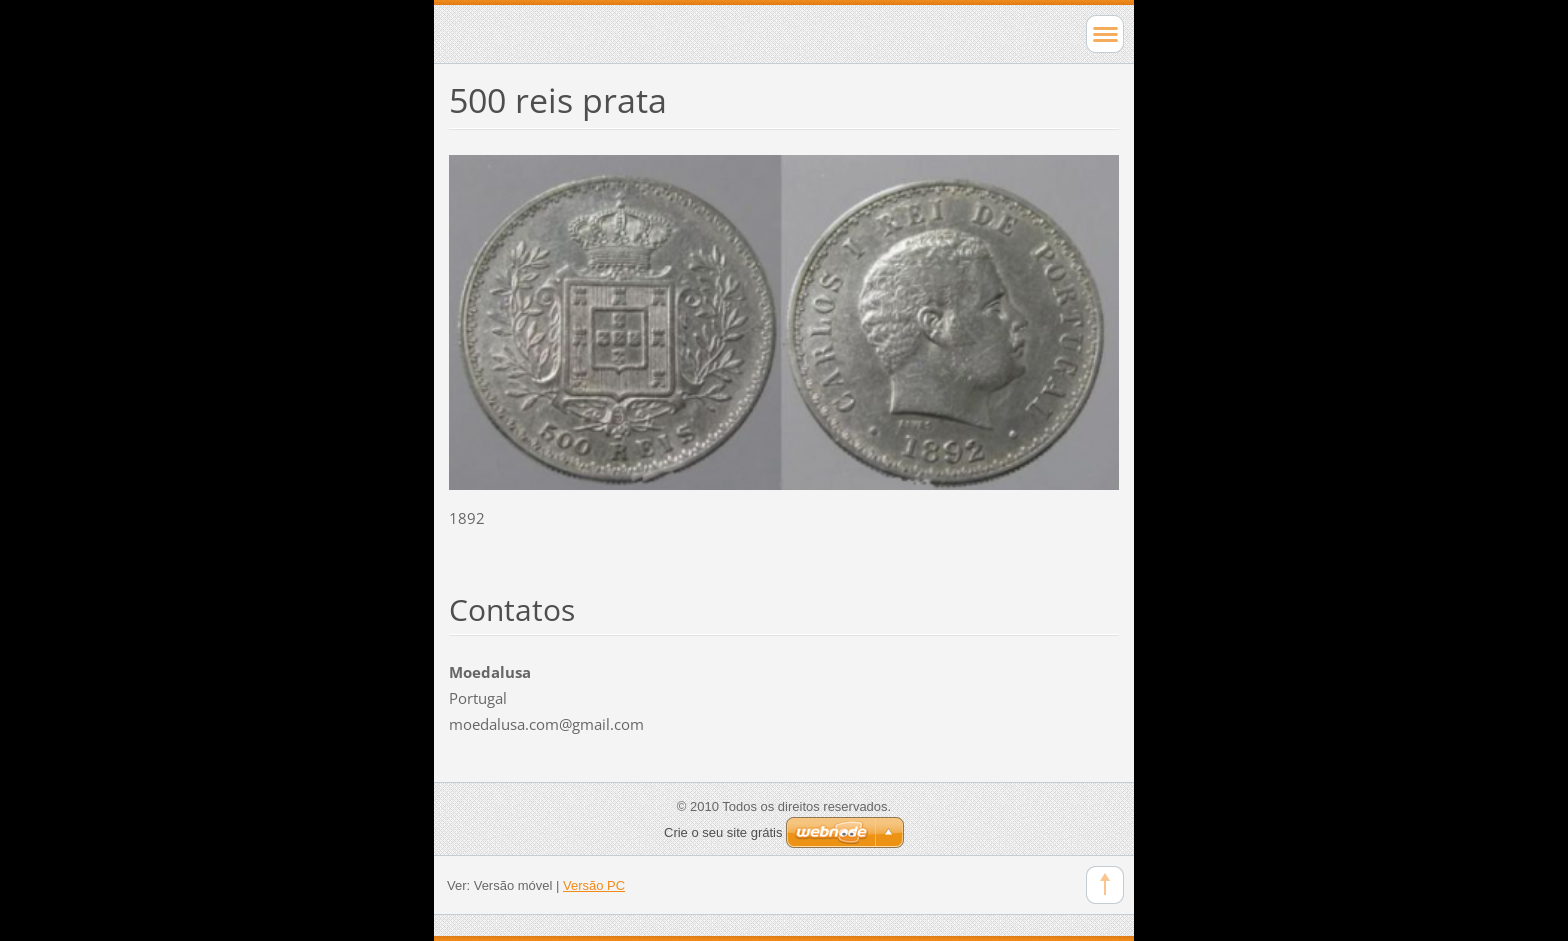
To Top (1105, 885)
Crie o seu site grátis (723, 832)
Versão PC (594, 885)
